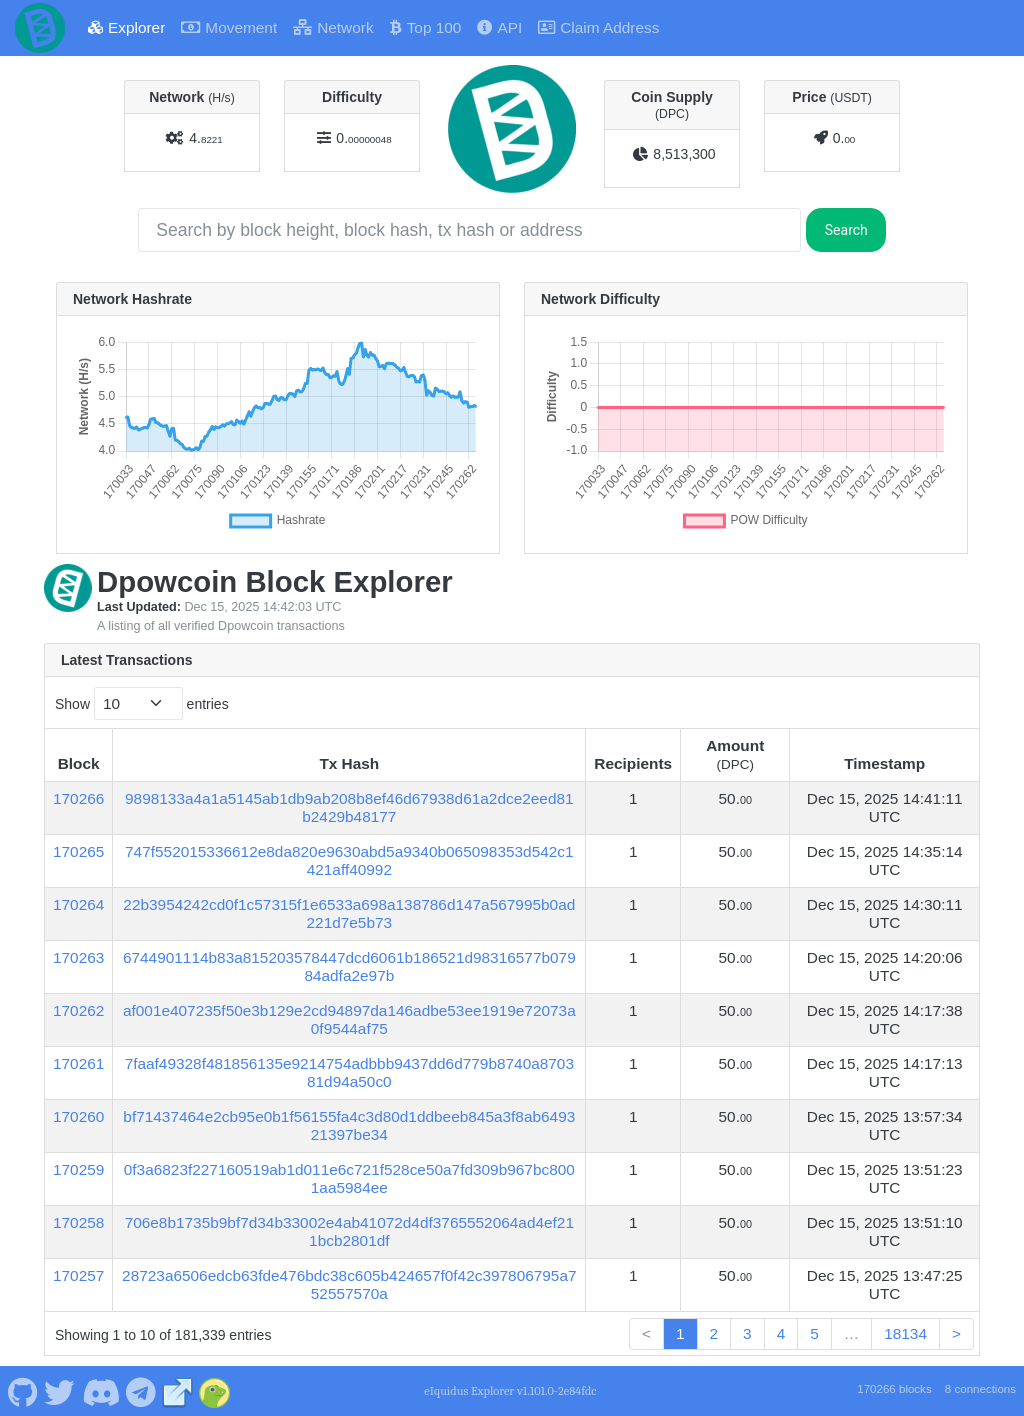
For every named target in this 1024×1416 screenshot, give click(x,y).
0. (363, 138)
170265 (78, 851)
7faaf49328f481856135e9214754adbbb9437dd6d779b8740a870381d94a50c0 (349, 1072)
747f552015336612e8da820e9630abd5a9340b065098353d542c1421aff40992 (349, 860)
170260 (78, 1116)
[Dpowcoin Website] (178, 1391)
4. (205, 138)
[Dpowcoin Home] (40, 28)
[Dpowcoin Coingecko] (215, 1391)
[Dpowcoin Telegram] (141, 1391)
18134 (905, 1333)
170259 (78, 1169)
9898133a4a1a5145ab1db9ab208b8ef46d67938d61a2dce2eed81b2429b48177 (349, 807)
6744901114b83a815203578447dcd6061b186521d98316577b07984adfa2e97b (349, 966)
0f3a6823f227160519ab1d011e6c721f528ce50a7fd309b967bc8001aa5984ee (349, 1178)
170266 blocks (894, 1389)
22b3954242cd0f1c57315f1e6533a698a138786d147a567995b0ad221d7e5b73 (349, 913)
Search (846, 230)
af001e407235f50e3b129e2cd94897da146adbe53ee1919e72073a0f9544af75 (349, 1019)
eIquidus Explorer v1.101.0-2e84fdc (510, 1391)
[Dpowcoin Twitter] (60, 1391)
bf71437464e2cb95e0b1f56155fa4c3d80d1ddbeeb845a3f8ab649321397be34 (349, 1125)
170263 (78, 957)
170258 (78, 1222)
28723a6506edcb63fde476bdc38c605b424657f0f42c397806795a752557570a (349, 1284)
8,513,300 (684, 154)
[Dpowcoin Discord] (100, 1391)
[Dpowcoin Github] (22, 1391)
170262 (78, 1010)
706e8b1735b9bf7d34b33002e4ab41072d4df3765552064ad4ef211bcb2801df (349, 1231)
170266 (78, 798)
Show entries (142, 703)
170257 (78, 1275)
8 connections (980, 1389)
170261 (78, 1063)
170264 (78, 904)
